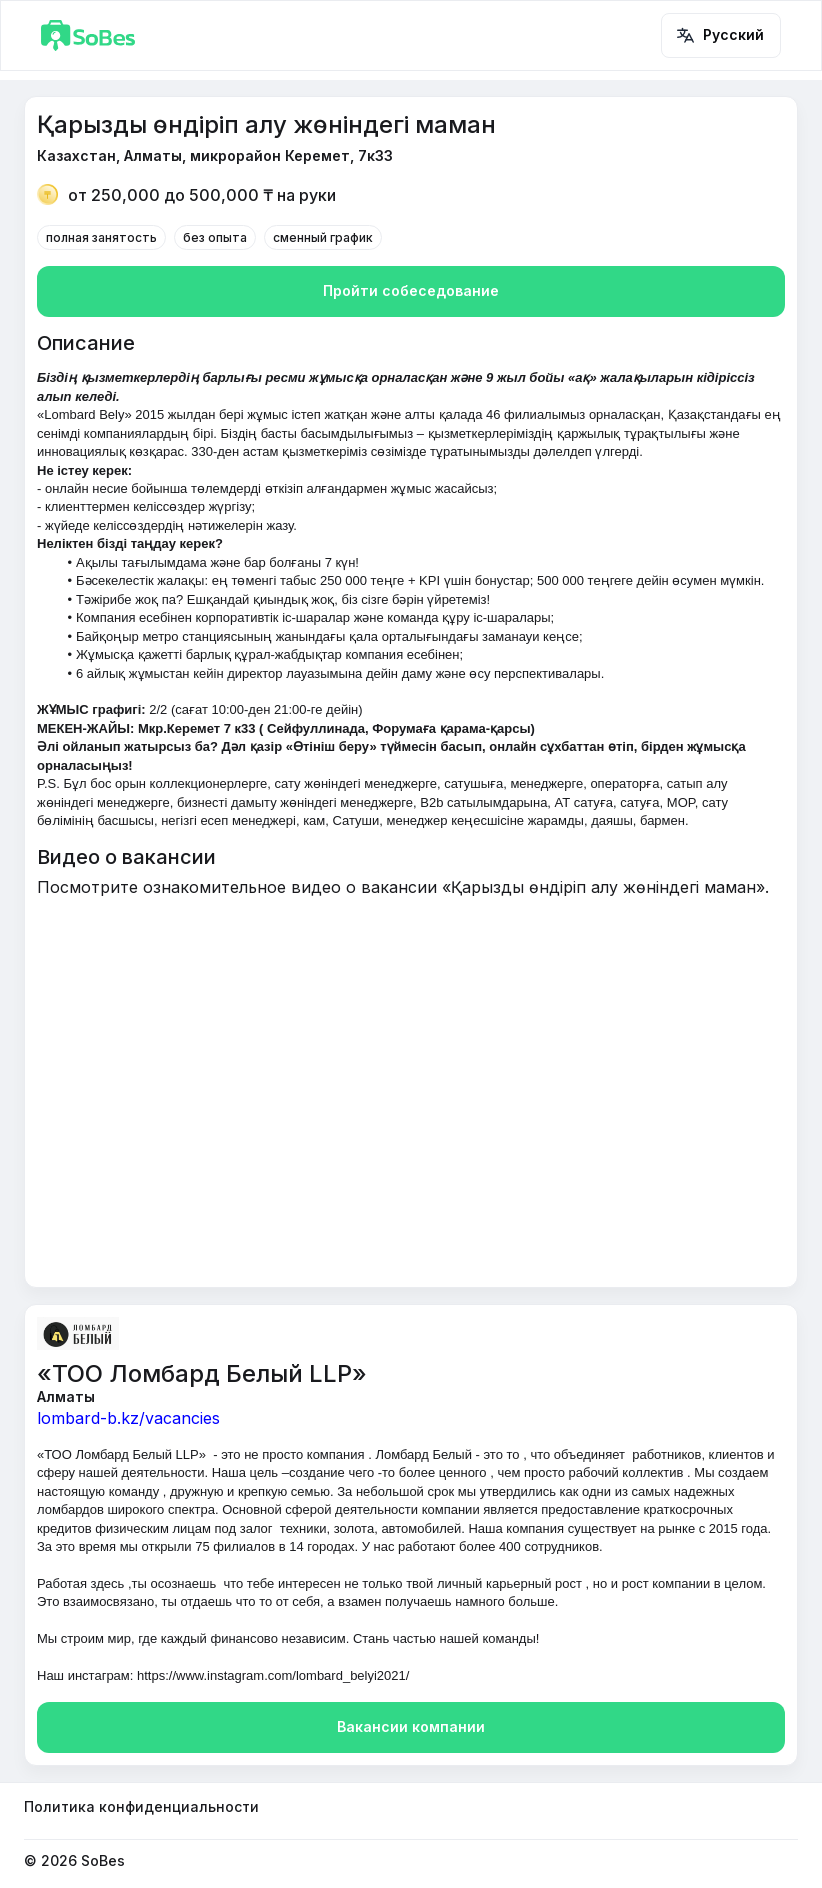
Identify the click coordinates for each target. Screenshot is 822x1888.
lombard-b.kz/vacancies (128, 1418)
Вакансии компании (411, 1727)
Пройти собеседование (411, 291)
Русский (721, 35)
